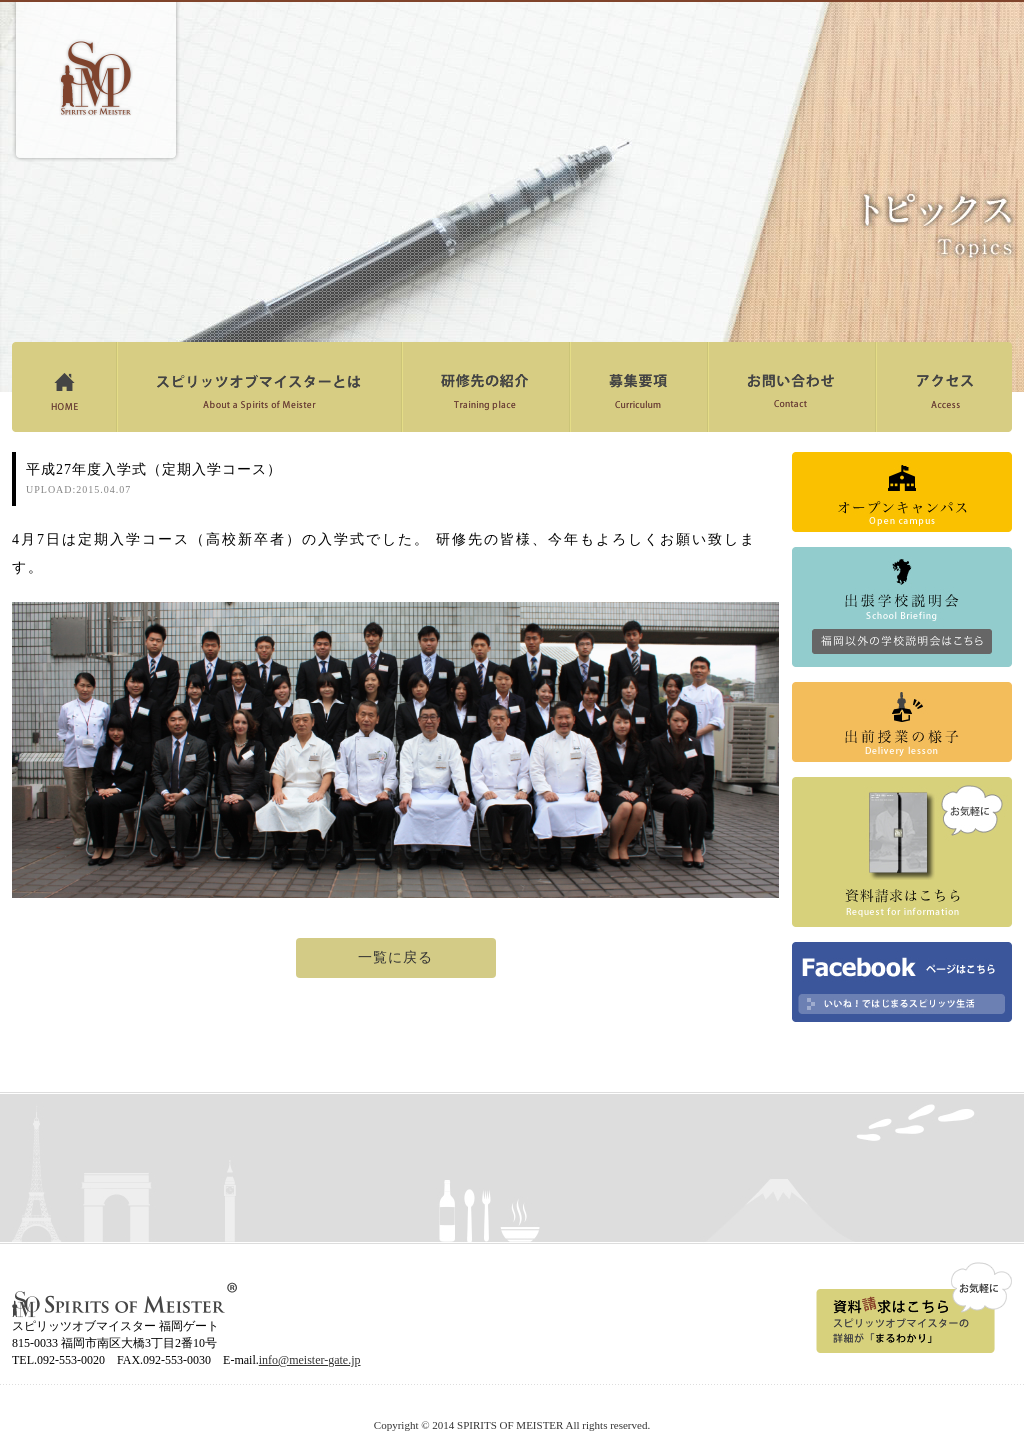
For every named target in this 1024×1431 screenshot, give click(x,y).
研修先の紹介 (485, 387)
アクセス (944, 387)
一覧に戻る (395, 957)
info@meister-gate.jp (310, 1360)
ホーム (64, 387)
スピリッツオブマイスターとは (258, 387)
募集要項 (638, 387)
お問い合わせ (791, 387)
